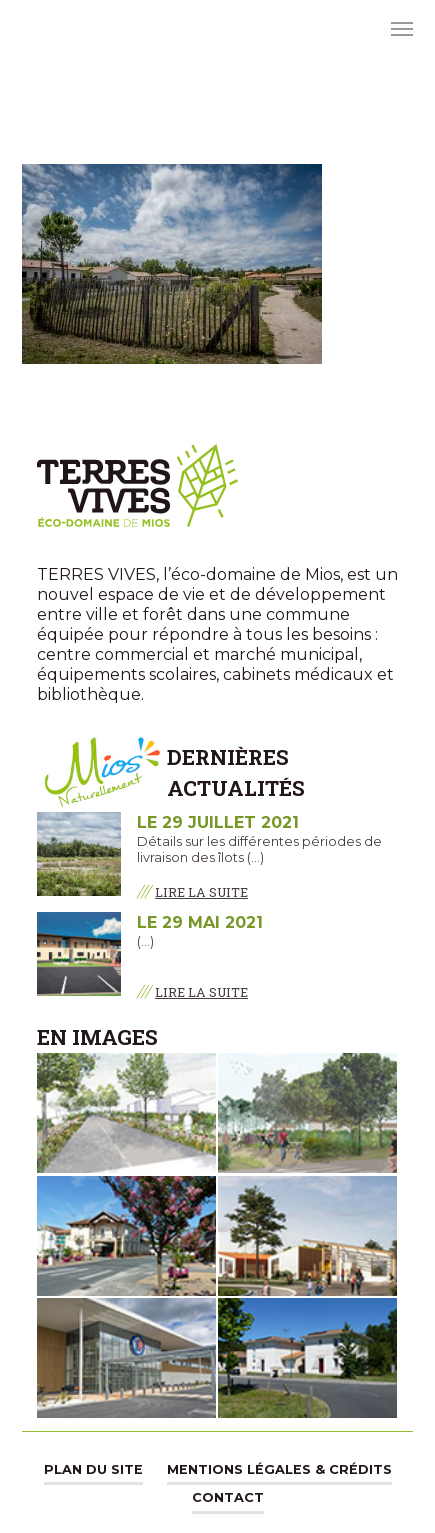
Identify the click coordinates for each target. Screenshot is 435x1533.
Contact (228, 1497)
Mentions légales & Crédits (279, 1469)
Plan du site (93, 1469)
